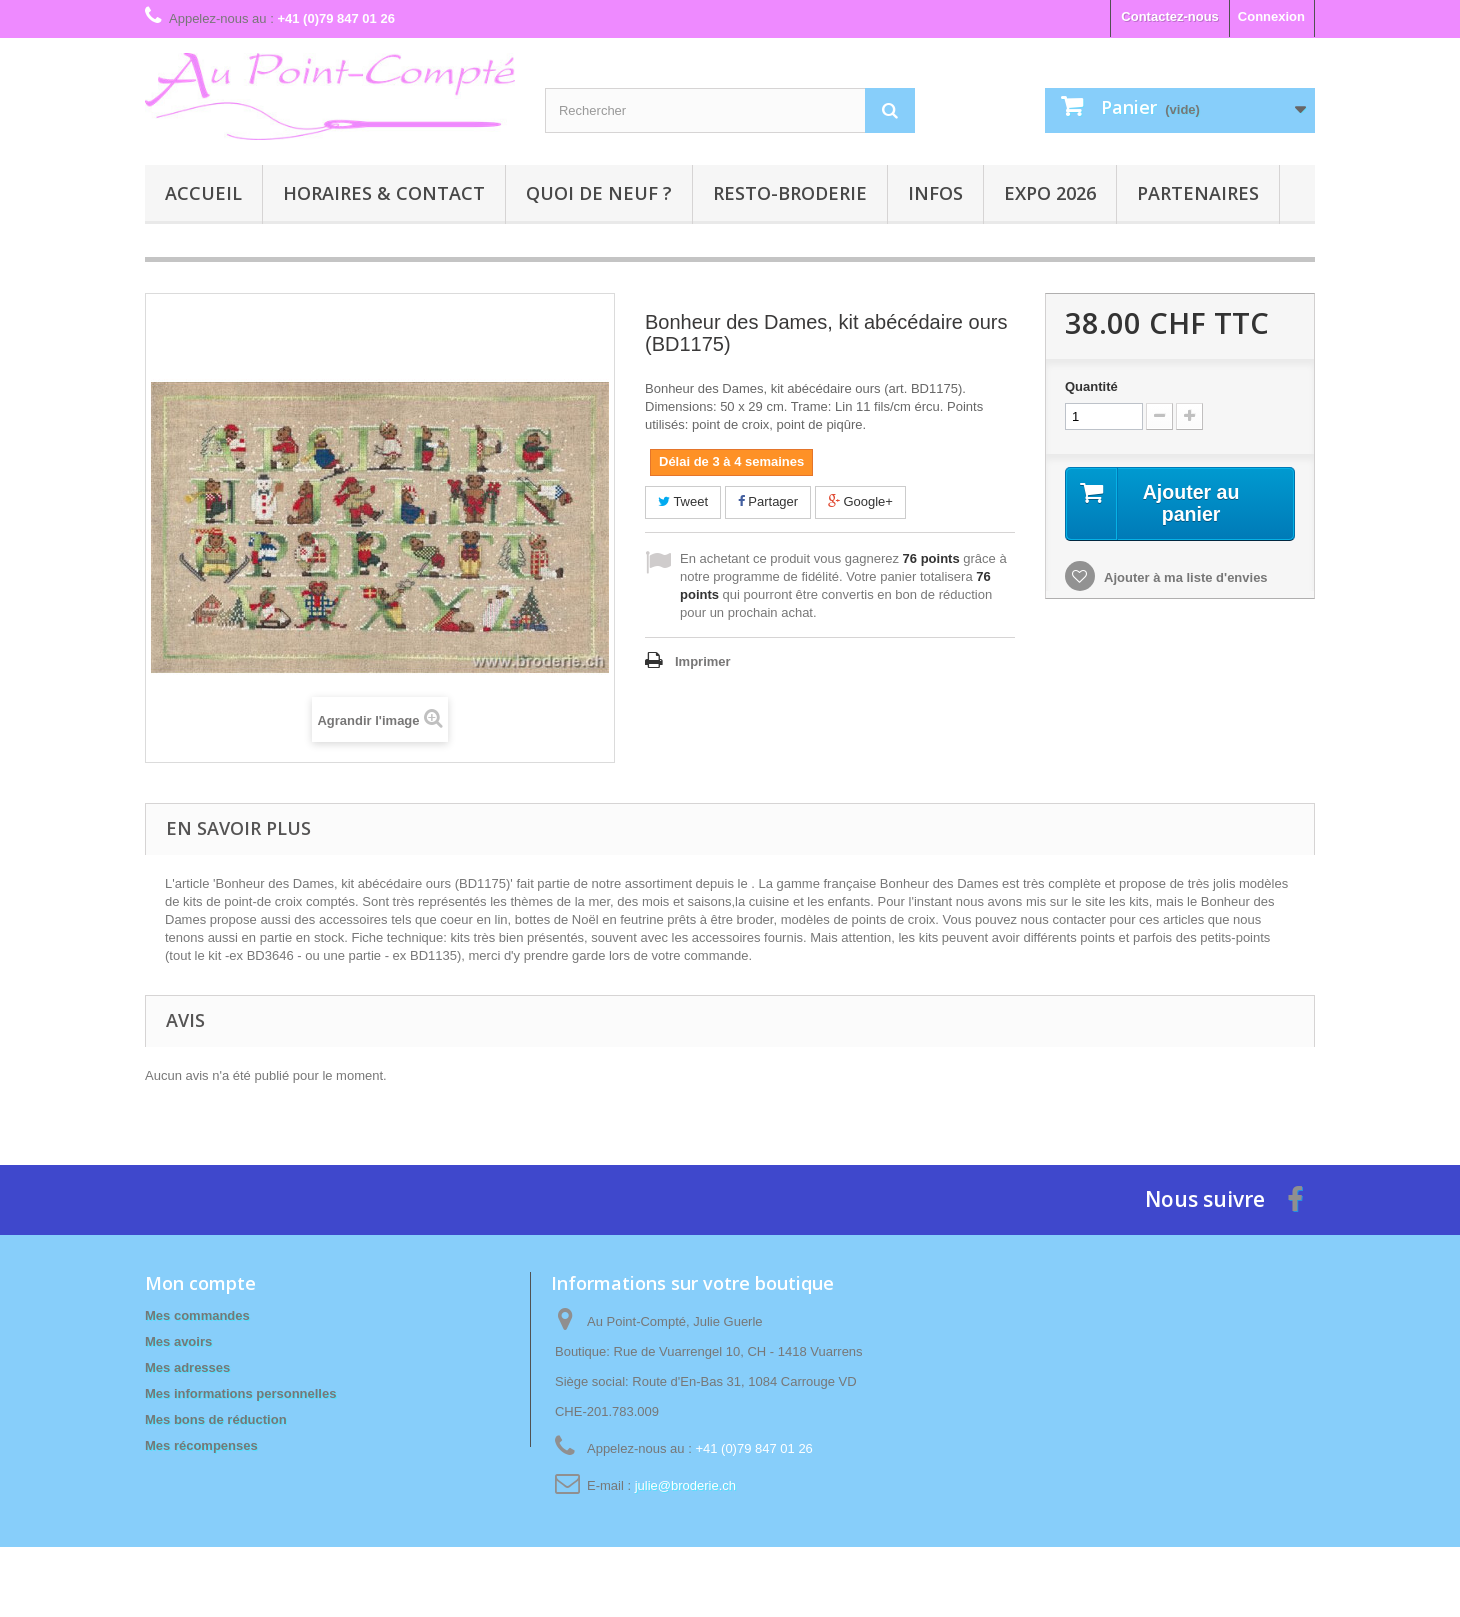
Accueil (203, 193)
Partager (768, 501)
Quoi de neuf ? (599, 193)
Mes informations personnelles (240, 1393)
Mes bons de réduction (216, 1419)
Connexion (1271, 16)
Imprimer (703, 661)
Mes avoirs (178, 1341)
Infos (935, 193)
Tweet (683, 501)
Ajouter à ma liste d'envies (1184, 577)
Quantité (1091, 386)
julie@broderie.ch (685, 1485)
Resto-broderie (790, 193)
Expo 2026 (1050, 193)
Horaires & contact (384, 193)
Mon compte (200, 1283)
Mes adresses (187, 1367)
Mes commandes (197, 1315)
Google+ (860, 501)
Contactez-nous (1170, 16)
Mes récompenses (201, 1445)
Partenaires (1198, 193)
